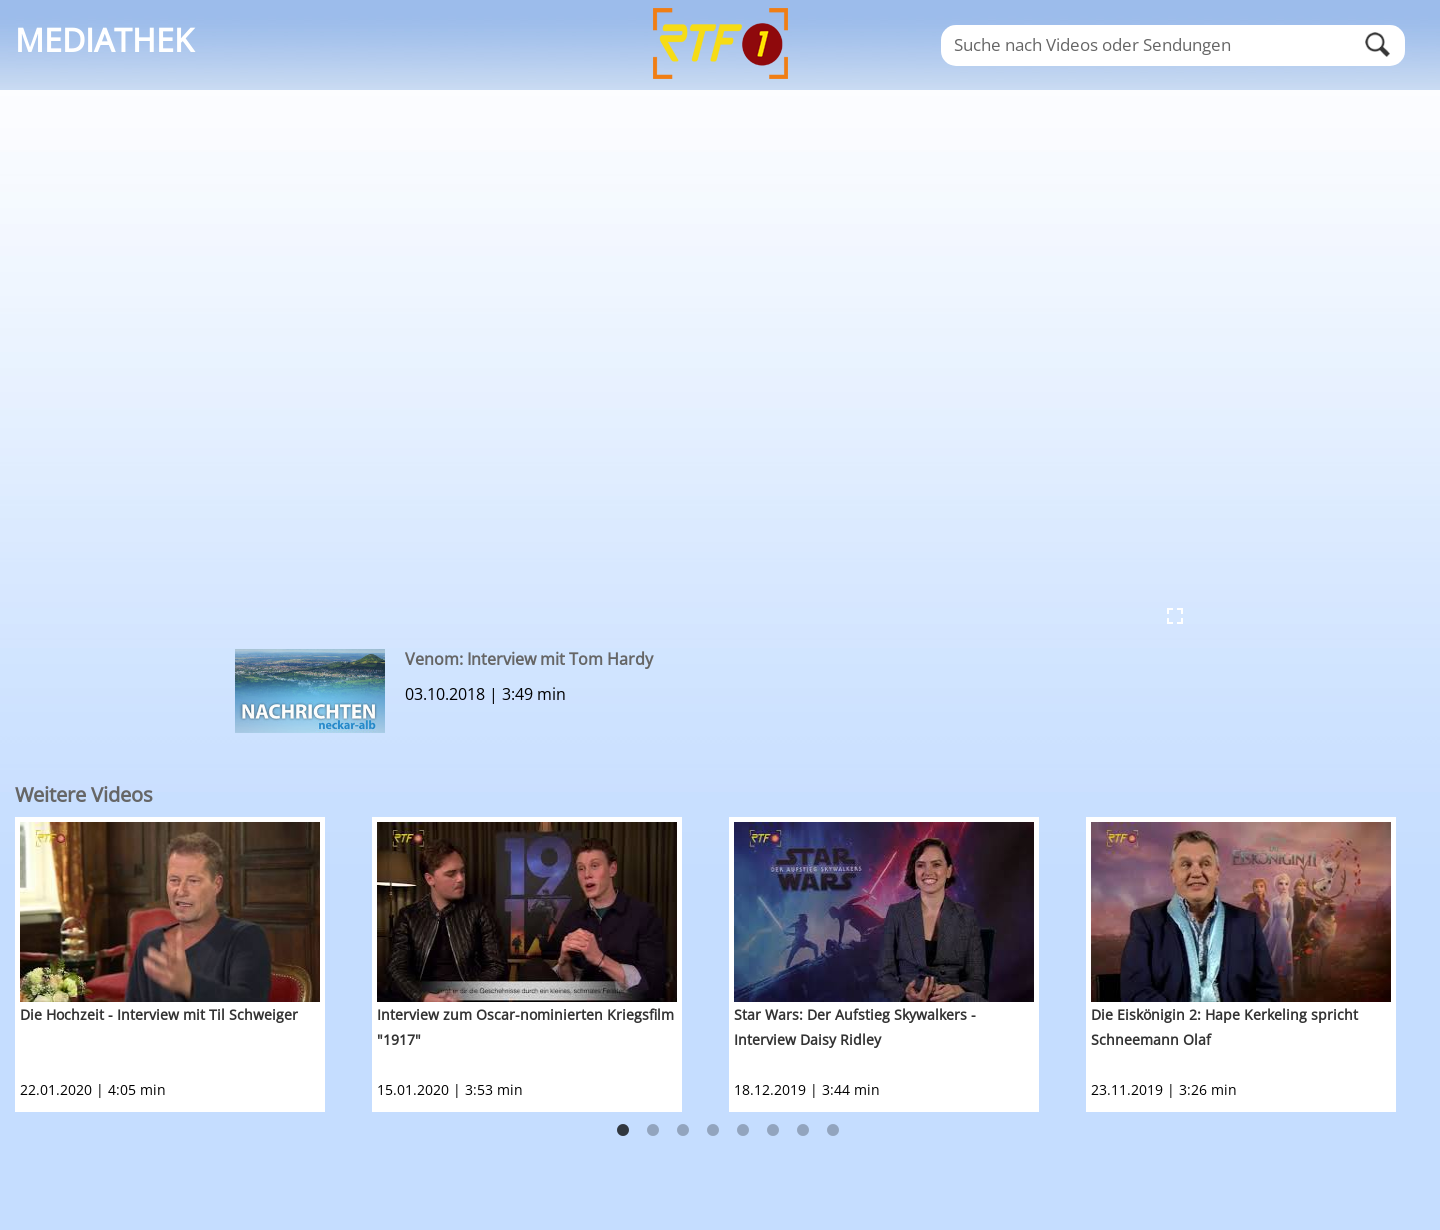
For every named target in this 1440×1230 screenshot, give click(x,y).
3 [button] (683, 1131)
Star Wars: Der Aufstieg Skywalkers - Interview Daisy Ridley (855, 1027)
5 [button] (743, 1131)
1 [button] (623, 1131)
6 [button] (773, 1131)
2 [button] (653, 1131)
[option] (193, 964)
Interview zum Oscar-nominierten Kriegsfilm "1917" (525, 1027)
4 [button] (713, 1131)
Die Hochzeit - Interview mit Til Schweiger (159, 1014)
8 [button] (833, 1131)
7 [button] (803, 1131)
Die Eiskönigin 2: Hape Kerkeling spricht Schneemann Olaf (1224, 1027)
